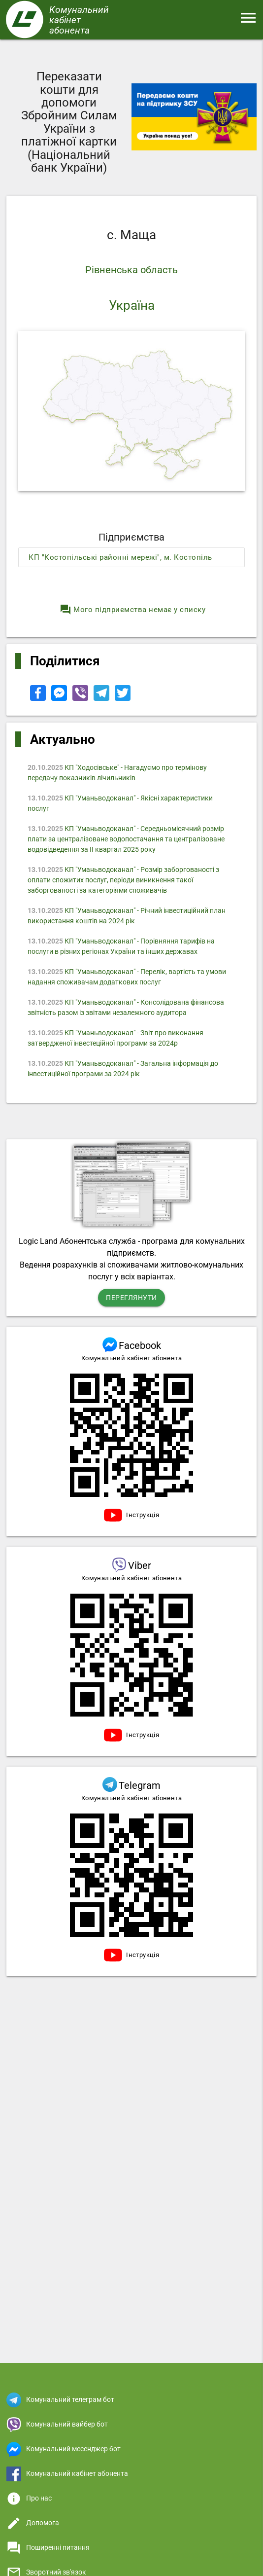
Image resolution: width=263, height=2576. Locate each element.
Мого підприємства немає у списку (132, 610)
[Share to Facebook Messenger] (59, 698)
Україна (132, 305)
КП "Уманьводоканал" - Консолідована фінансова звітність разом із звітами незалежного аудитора (126, 1007)
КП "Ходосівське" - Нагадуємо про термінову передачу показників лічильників (117, 772)
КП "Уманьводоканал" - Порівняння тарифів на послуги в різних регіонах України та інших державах (121, 946)
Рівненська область (131, 270)
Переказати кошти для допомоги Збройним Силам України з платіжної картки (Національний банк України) (69, 122)
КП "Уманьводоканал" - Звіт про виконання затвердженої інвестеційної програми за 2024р (116, 1038)
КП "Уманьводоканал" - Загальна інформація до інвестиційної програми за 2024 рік (123, 1068)
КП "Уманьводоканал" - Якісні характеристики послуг (120, 803)
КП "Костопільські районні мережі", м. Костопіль (120, 557)
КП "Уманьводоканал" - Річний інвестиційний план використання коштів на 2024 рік (127, 916)
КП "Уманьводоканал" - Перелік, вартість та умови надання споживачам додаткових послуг (127, 977)
